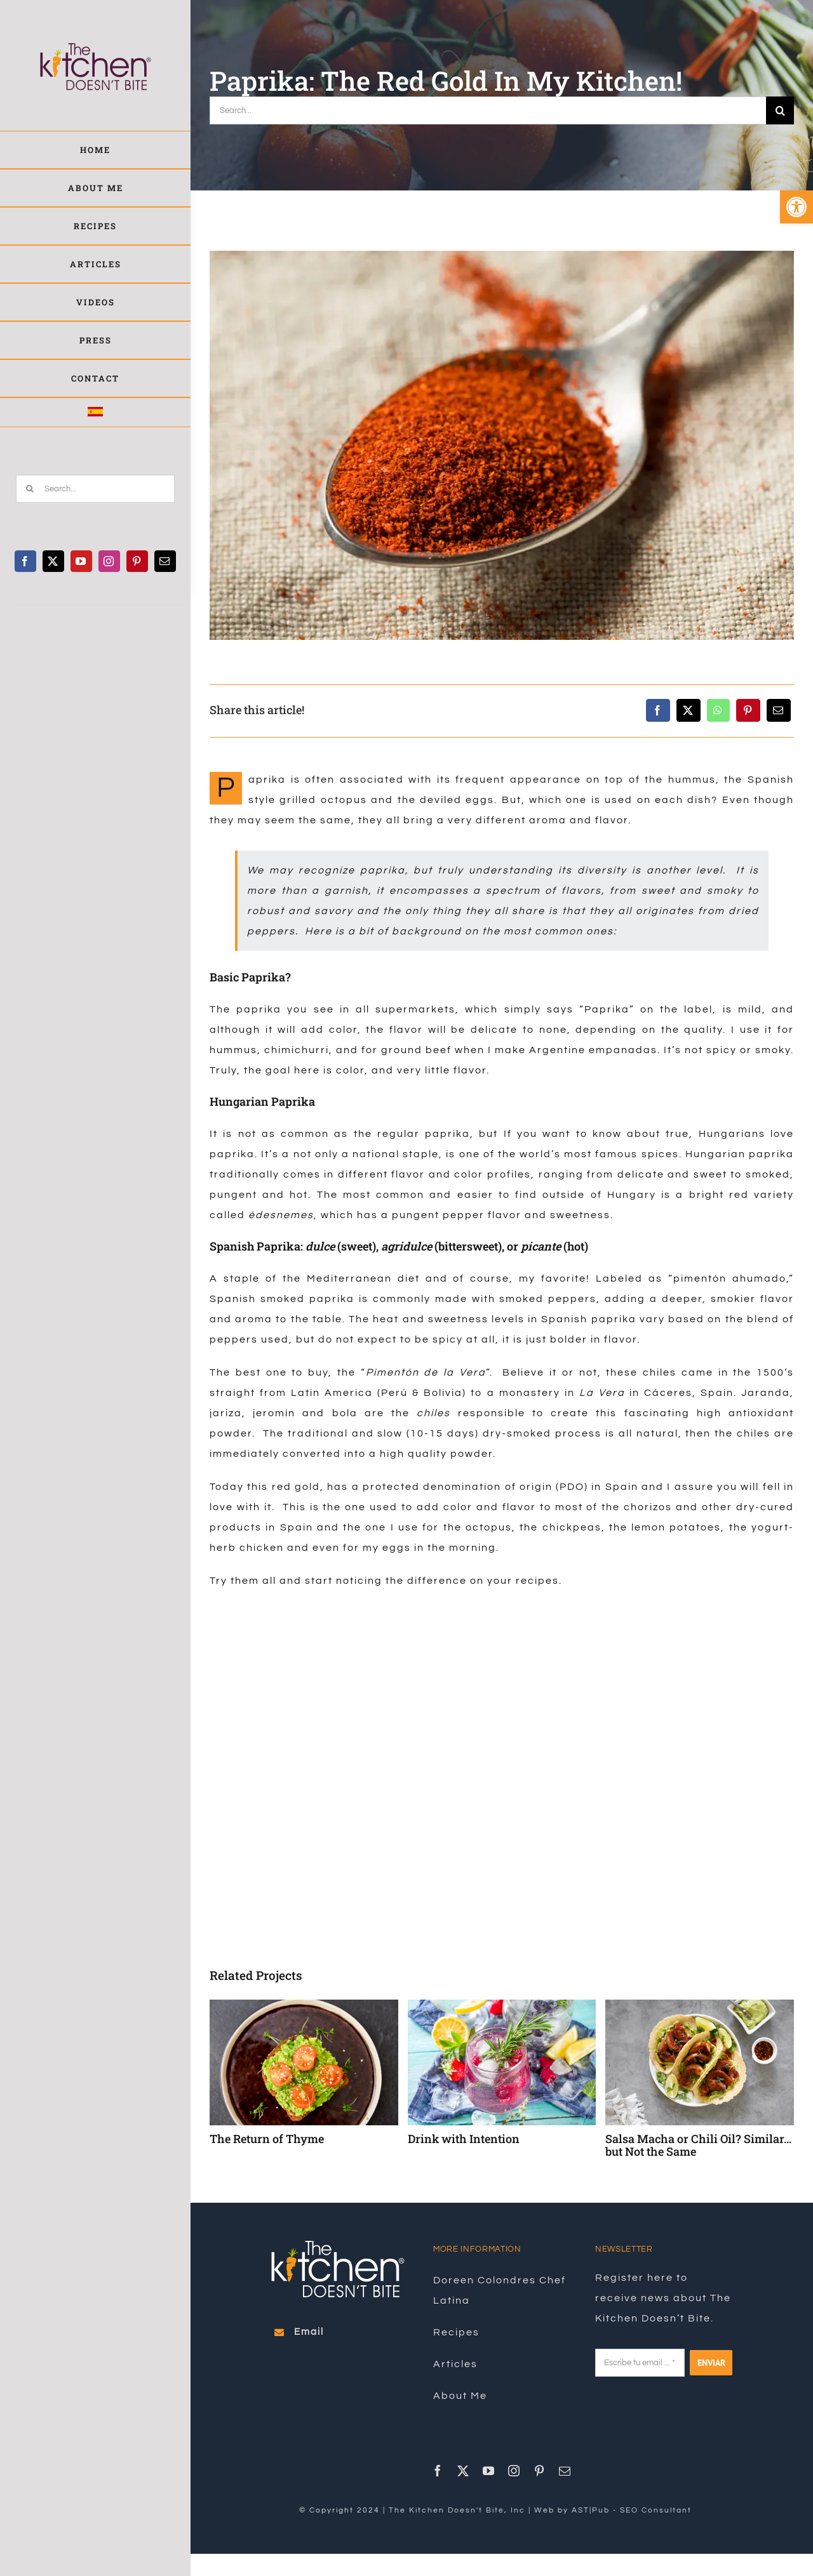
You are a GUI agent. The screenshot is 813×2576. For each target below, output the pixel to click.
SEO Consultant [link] (656, 2510)
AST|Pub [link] (591, 2510)
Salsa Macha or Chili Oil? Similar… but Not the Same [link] (698, 2145)
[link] (796, 206)
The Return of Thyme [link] (267, 2138)
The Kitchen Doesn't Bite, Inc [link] (457, 2510)
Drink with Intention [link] (464, 2138)
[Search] (30, 489)
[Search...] (95, 489)
